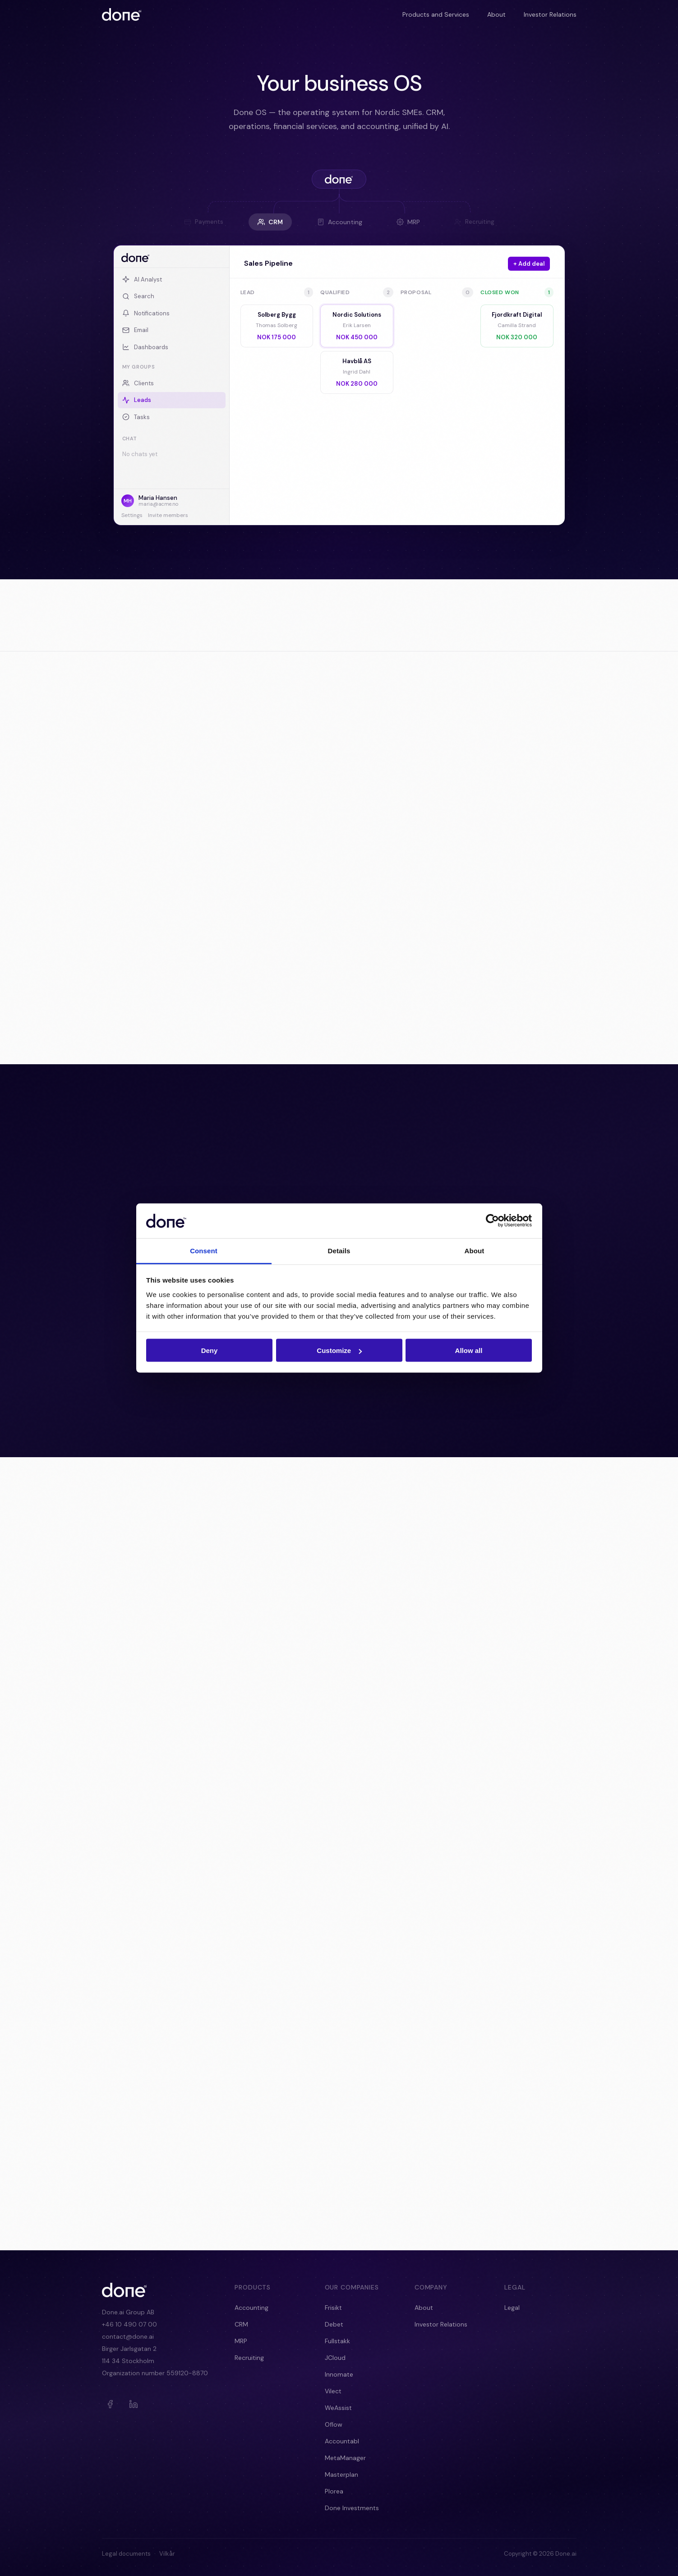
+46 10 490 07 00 (129, 2324)
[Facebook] (110, 2404)
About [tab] (474, 1250)
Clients (138, 383)
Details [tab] (339, 1250)
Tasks (136, 417)
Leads (136, 400)
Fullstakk (337, 2341)
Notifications (146, 313)
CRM (270, 222)
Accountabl (342, 2441)
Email (135, 330)
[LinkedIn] (133, 2404)
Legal (512, 2308)
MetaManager (345, 2458)
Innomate (339, 2374)
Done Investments (352, 2508)
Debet (334, 2324)
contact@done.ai (128, 2336)
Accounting (339, 222)
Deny (209, 1350)
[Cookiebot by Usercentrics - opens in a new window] (492, 1221)
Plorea (334, 2491)
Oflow (333, 2424)
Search (138, 296)
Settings (132, 515)
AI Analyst (142, 279)
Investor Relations (550, 14)
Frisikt (333, 2308)
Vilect (333, 2391)
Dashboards (145, 347)
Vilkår (167, 2554)
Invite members (168, 515)
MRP (408, 222)
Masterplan (341, 2474)
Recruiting (249, 2358)
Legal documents (126, 2554)
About (496, 14)
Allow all (469, 1350)
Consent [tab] (203, 1250)
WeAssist (338, 2408)
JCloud (335, 2358)
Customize (339, 1350)
